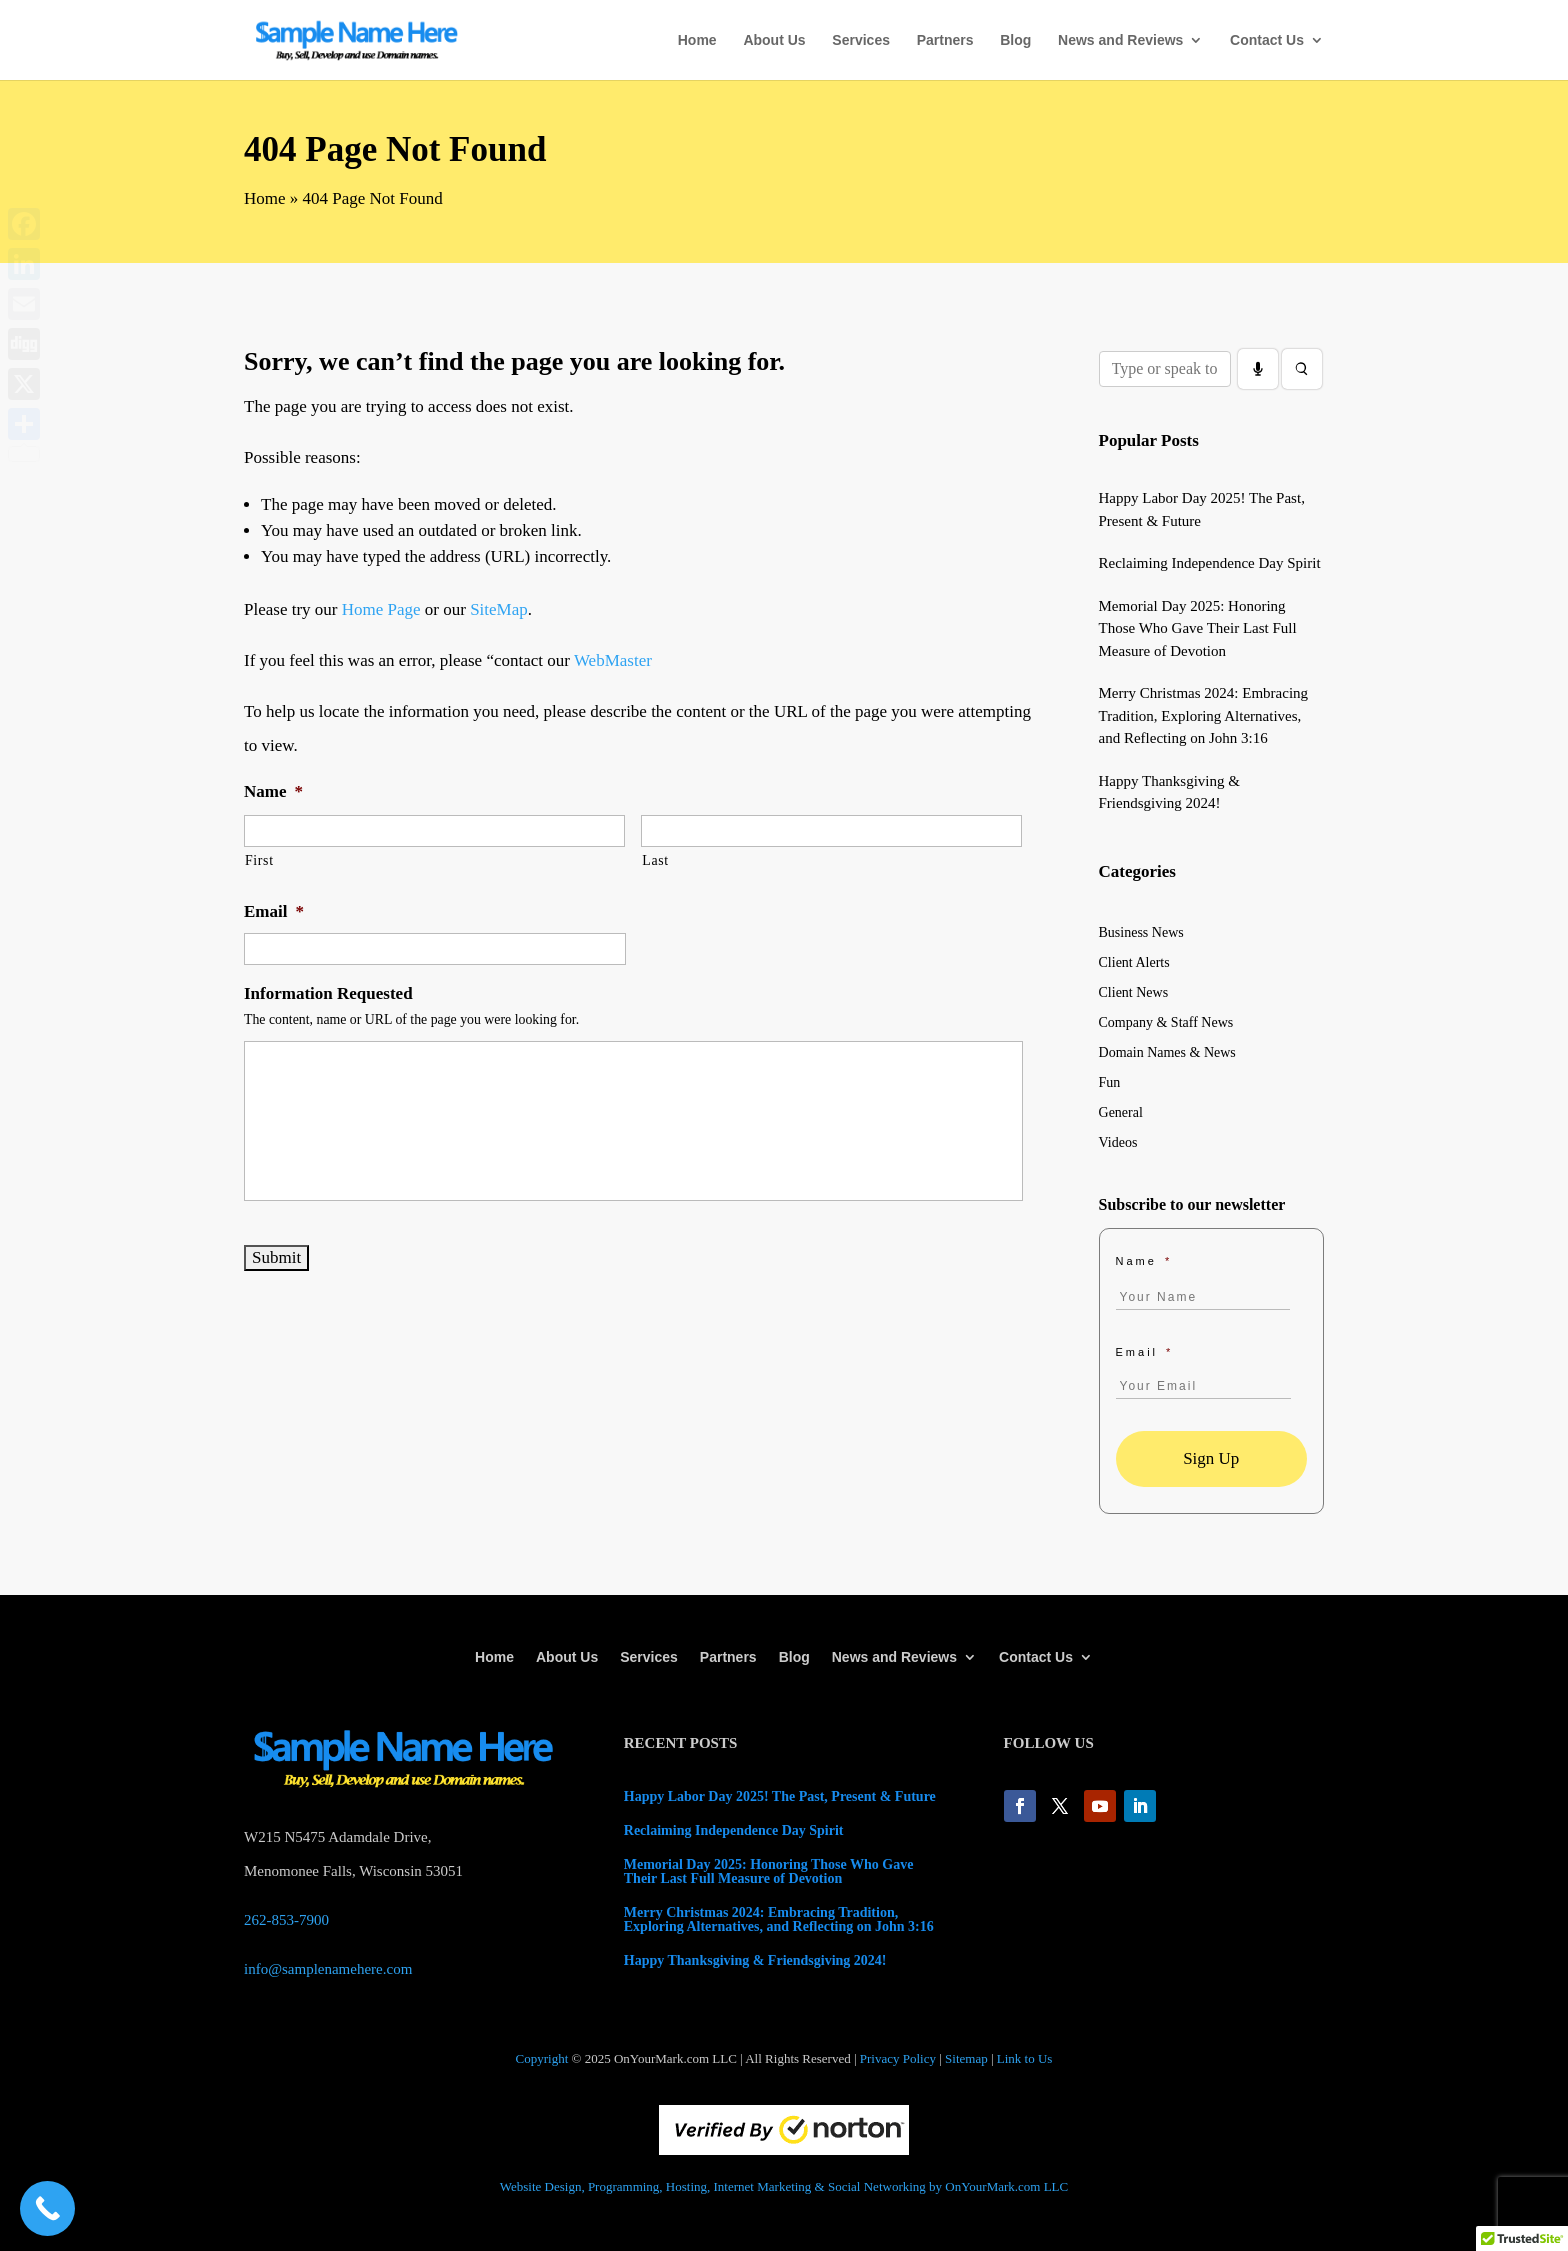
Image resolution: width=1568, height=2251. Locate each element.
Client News (1134, 993)
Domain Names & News (1167, 1053)
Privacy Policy (898, 2058)
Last (655, 860)
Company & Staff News (1166, 1023)
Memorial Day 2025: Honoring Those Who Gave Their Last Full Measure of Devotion (1198, 628)
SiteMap (499, 609)
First (259, 860)
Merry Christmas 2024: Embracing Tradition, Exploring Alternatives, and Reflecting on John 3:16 (1204, 715)
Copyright (542, 2058)
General (1121, 1113)
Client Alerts (1134, 963)
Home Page (381, 609)
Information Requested (328, 993)
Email (274, 911)
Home (697, 40)
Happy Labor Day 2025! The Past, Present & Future (780, 1796)
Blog (1015, 40)
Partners (945, 40)
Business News (1141, 933)
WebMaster (613, 660)
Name (273, 791)
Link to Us (1025, 2058)
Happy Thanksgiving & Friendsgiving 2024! (755, 1960)
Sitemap (966, 2058)
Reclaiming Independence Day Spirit (1210, 563)
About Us (774, 40)
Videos (1118, 1143)
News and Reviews (1120, 40)
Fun (1110, 1083)
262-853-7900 (286, 1920)
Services (861, 40)
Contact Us (1267, 40)
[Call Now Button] (47, 2208)
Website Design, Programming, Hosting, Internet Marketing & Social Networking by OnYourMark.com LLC (784, 2186)
